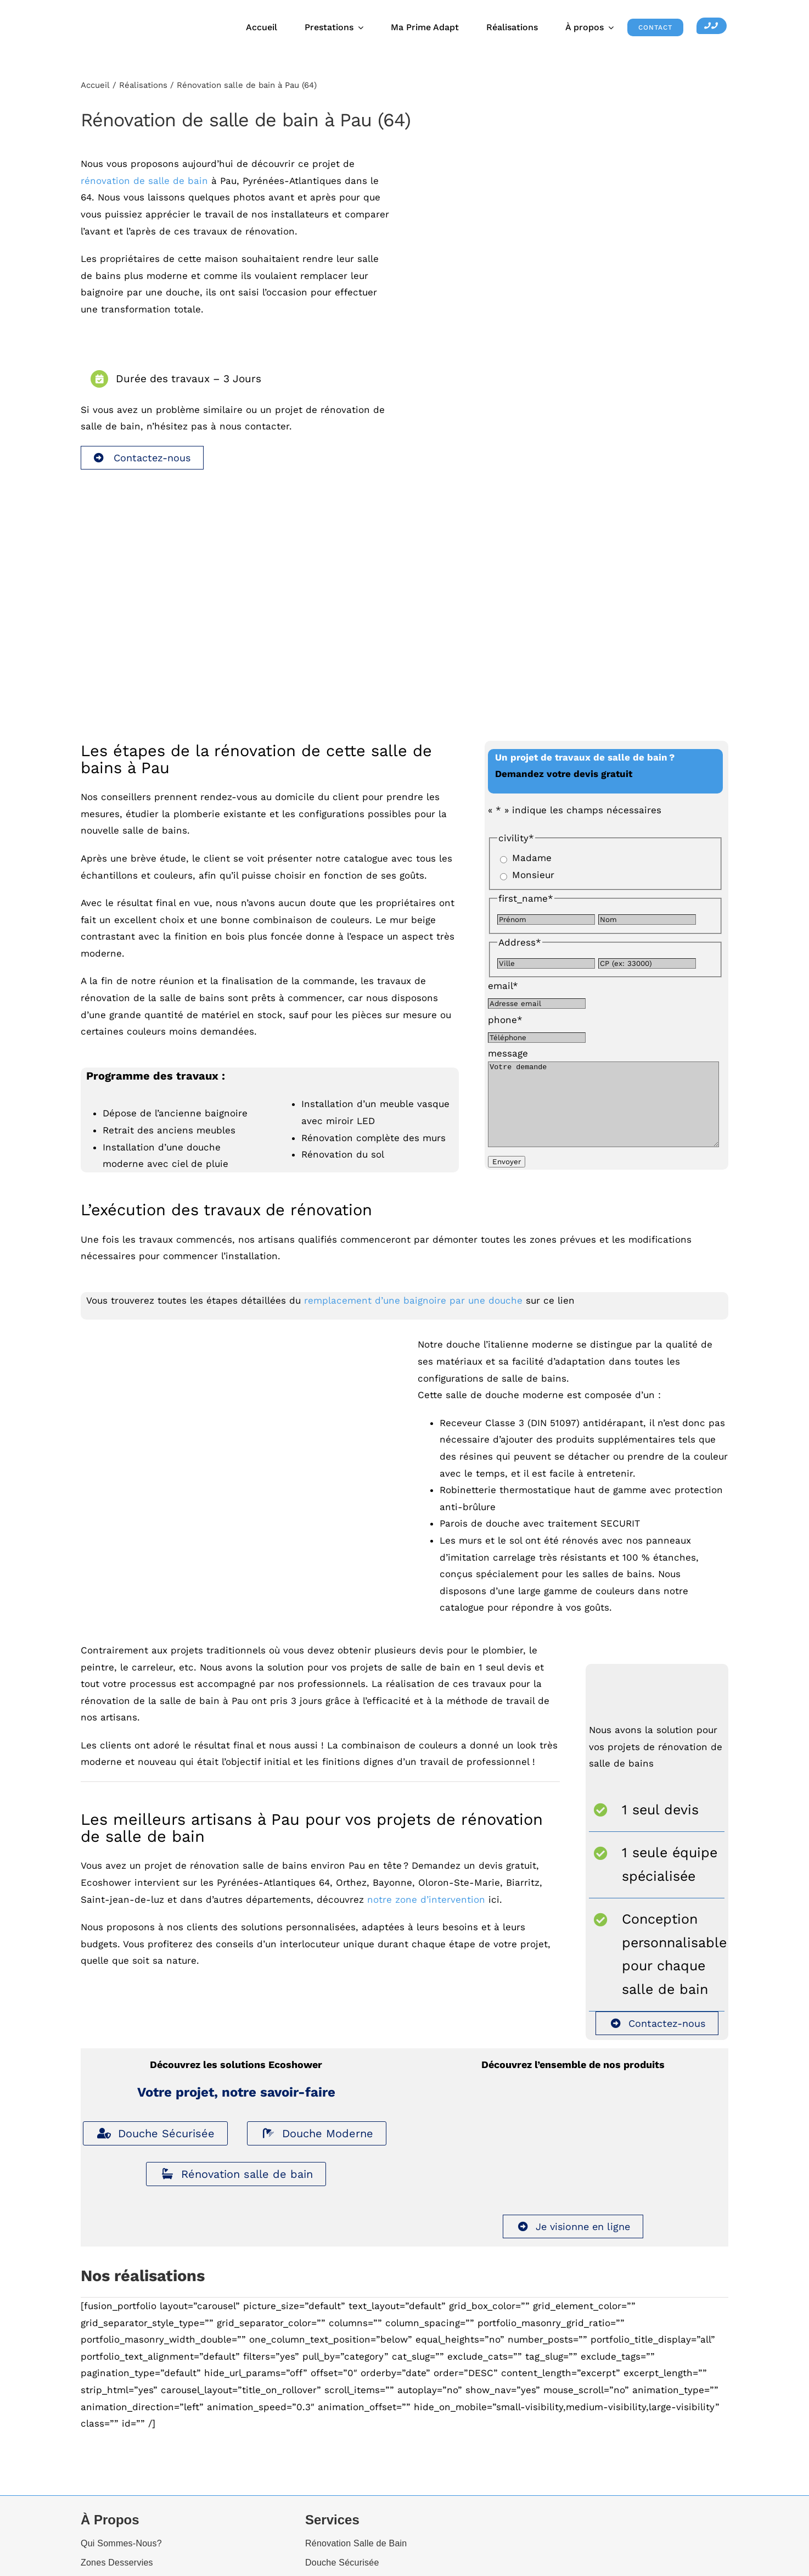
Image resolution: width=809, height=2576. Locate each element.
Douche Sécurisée (155, 2147)
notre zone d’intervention (426, 1912)
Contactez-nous (142, 457)
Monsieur (533, 874)
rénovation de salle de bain (144, 180)
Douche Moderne (316, 2147)
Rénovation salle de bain (236, 2187)
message (508, 1053)
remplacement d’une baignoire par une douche (413, 1314)
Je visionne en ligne (573, 2240)
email (503, 985)
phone (505, 1019)
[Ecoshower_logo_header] (138, 12)
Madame (532, 857)
